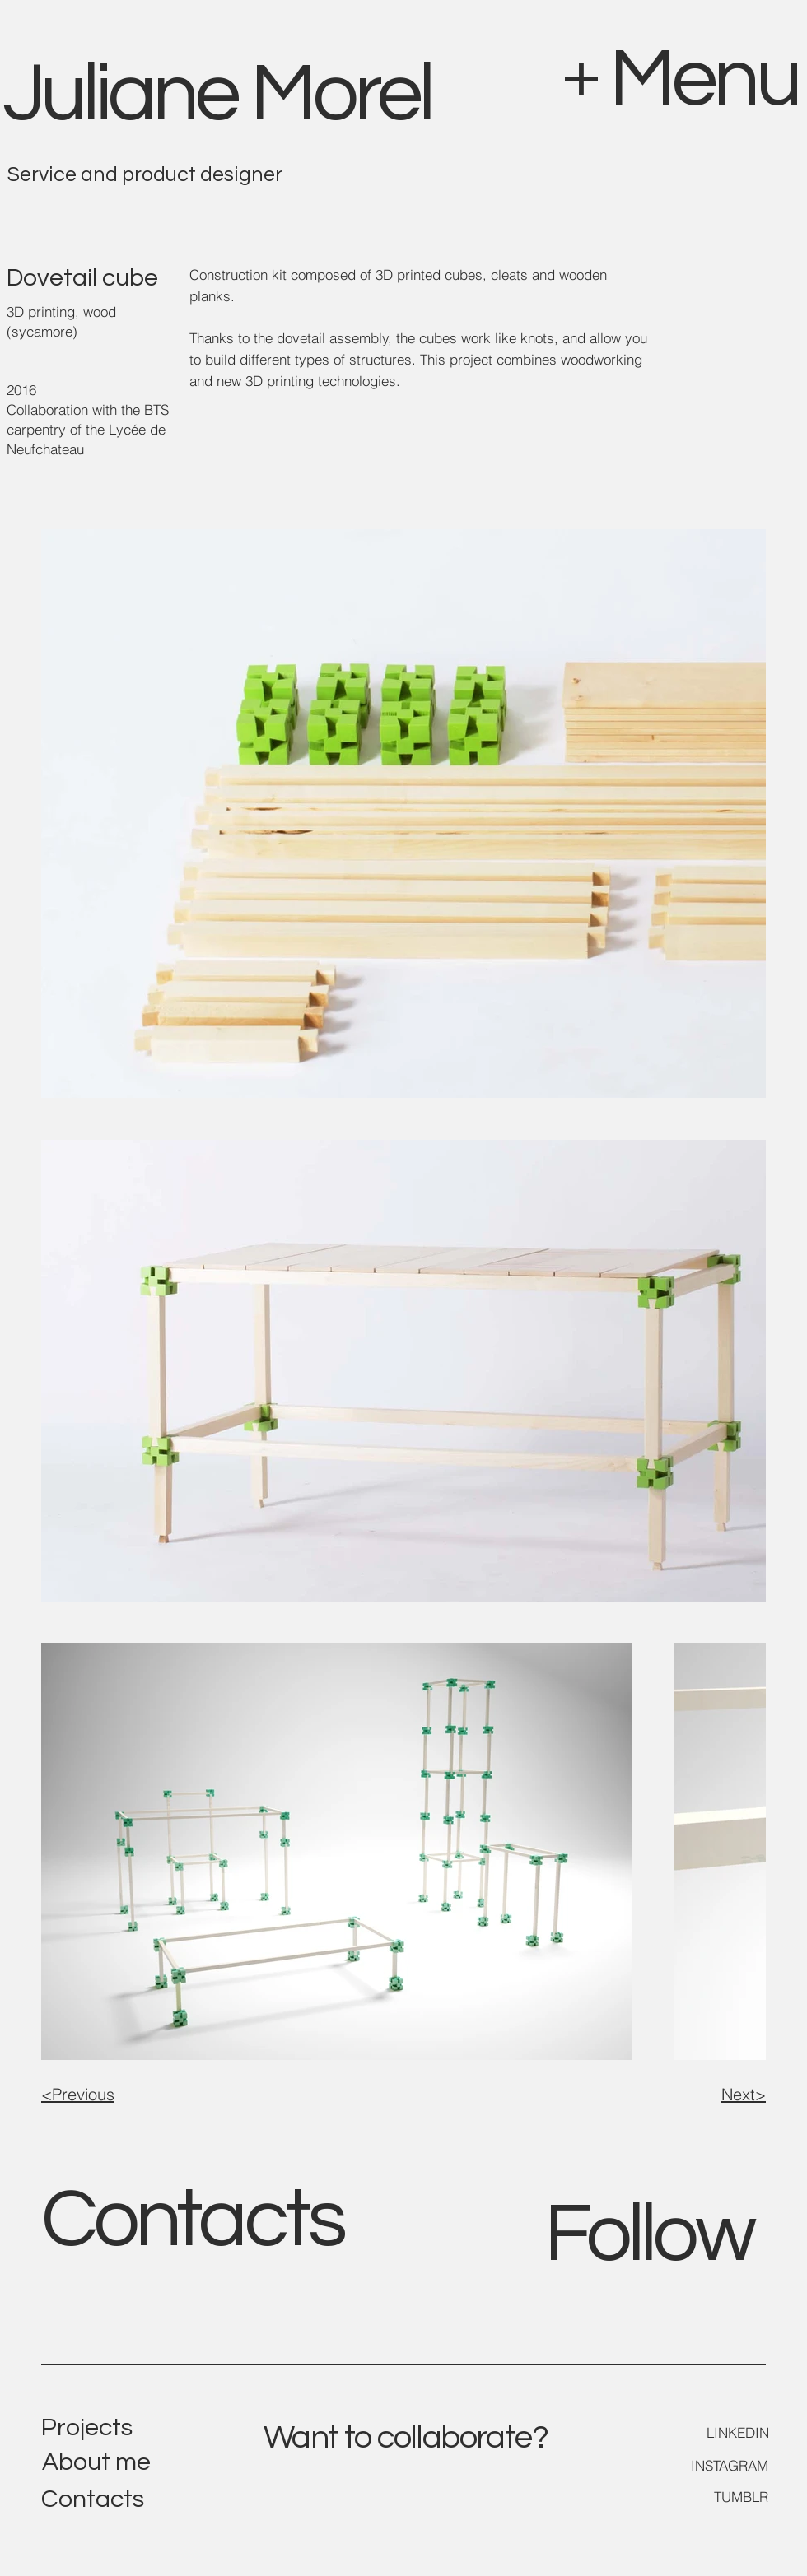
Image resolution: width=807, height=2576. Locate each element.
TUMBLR (741, 2496)
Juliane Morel (216, 94)
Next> (743, 2094)
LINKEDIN (738, 2432)
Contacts (192, 2220)
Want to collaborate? (406, 2437)
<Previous (77, 2094)
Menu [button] (704, 79)
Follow (648, 2234)
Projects (87, 2427)
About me (96, 2462)
